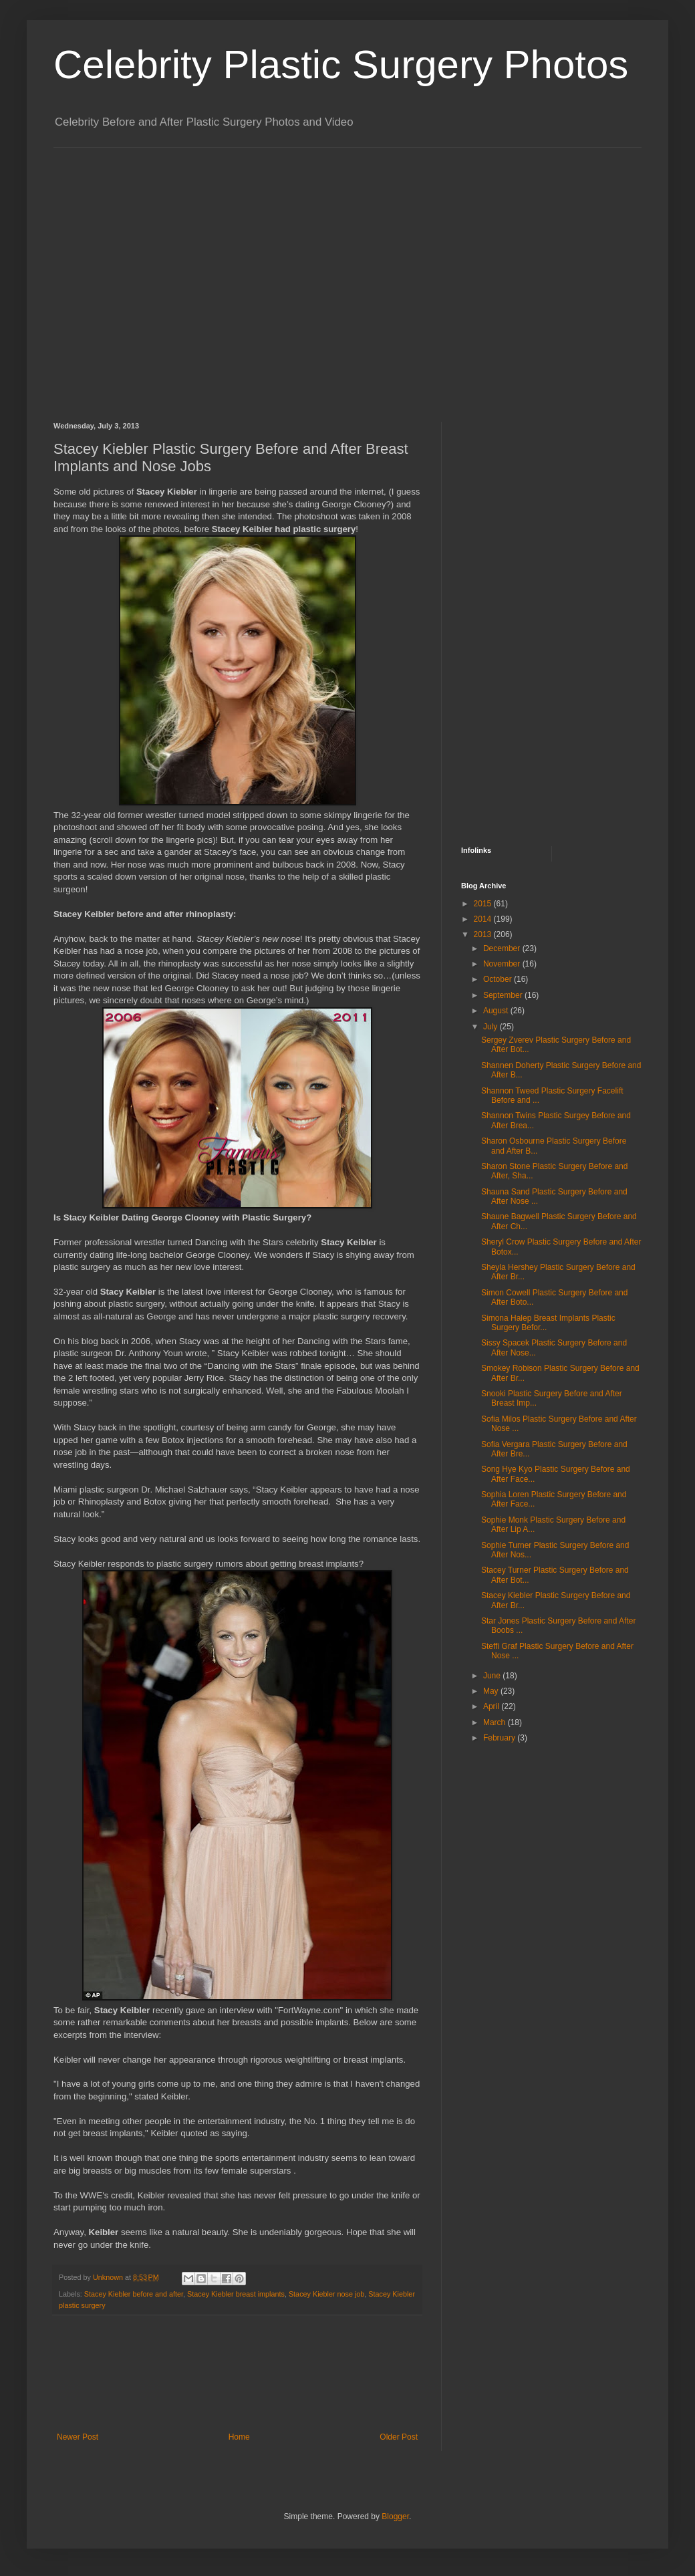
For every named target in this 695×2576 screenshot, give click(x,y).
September (504, 995)
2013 (484, 934)
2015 (484, 903)
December (503, 948)
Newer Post (77, 2437)
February (500, 1738)
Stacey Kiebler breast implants (236, 2294)
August (497, 1010)
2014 (484, 919)
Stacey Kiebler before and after (133, 2294)
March (495, 1722)
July (491, 1026)
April (492, 1706)
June (493, 1675)
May (492, 1691)
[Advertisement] (125, 273)
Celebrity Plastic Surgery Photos (340, 64)
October (498, 979)
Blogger (395, 2516)
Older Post (399, 2437)
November (503, 964)
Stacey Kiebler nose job (326, 2294)
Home (239, 2437)
